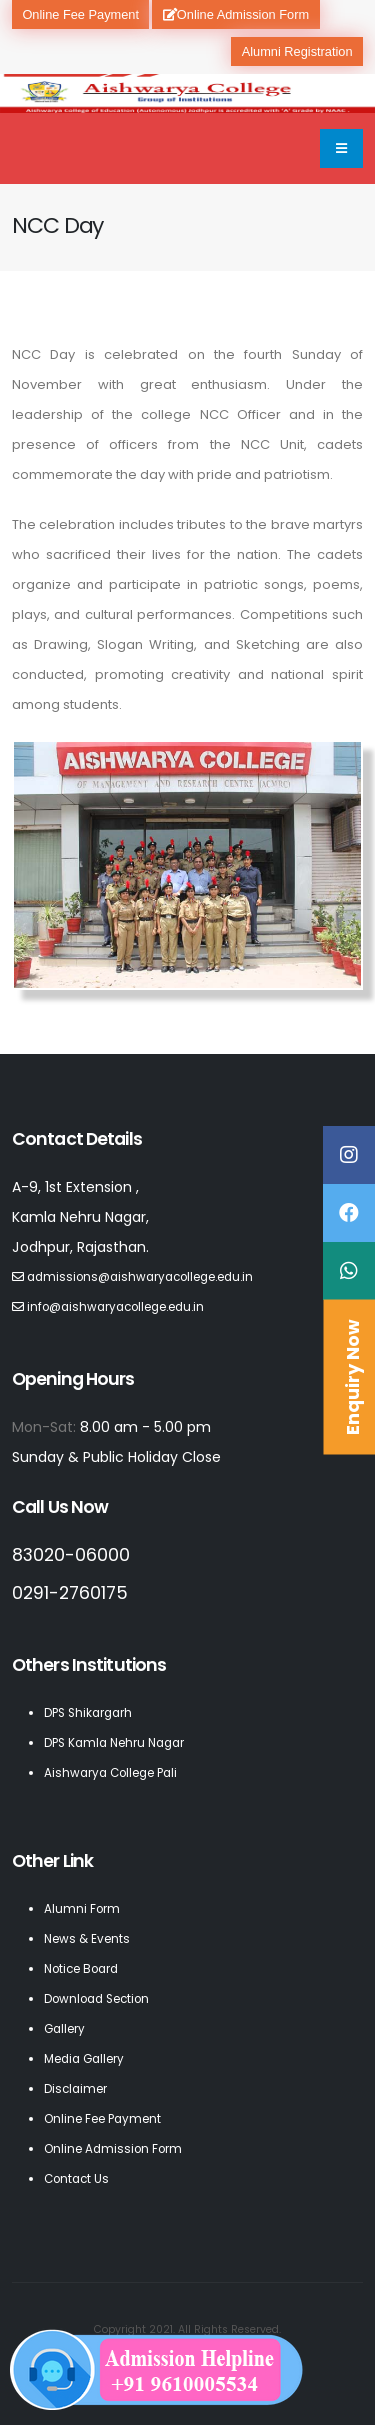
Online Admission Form (236, 14)
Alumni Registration (297, 51)
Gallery (64, 2029)
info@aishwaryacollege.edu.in (115, 1307)
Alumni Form (82, 1909)
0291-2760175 (70, 1593)
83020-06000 (71, 1555)
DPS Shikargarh (88, 1713)
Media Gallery (84, 2059)
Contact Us (76, 2179)
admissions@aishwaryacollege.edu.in (140, 1277)
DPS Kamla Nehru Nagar (114, 1743)
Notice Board (81, 1969)
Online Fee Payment (80, 14)
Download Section (96, 1999)
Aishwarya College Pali (110, 1773)
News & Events (87, 1939)
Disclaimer (75, 2089)
